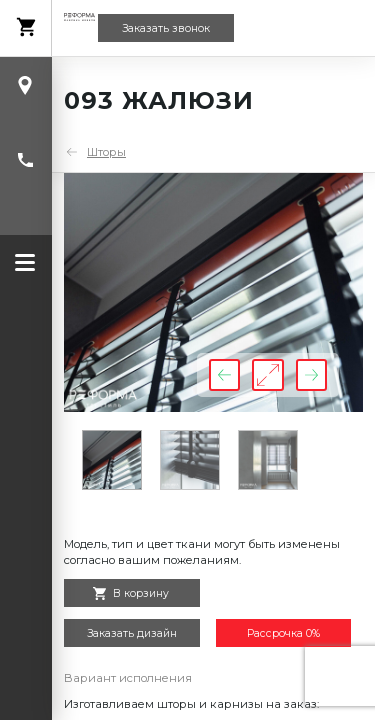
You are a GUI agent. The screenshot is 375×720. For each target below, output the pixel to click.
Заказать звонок (166, 28)
